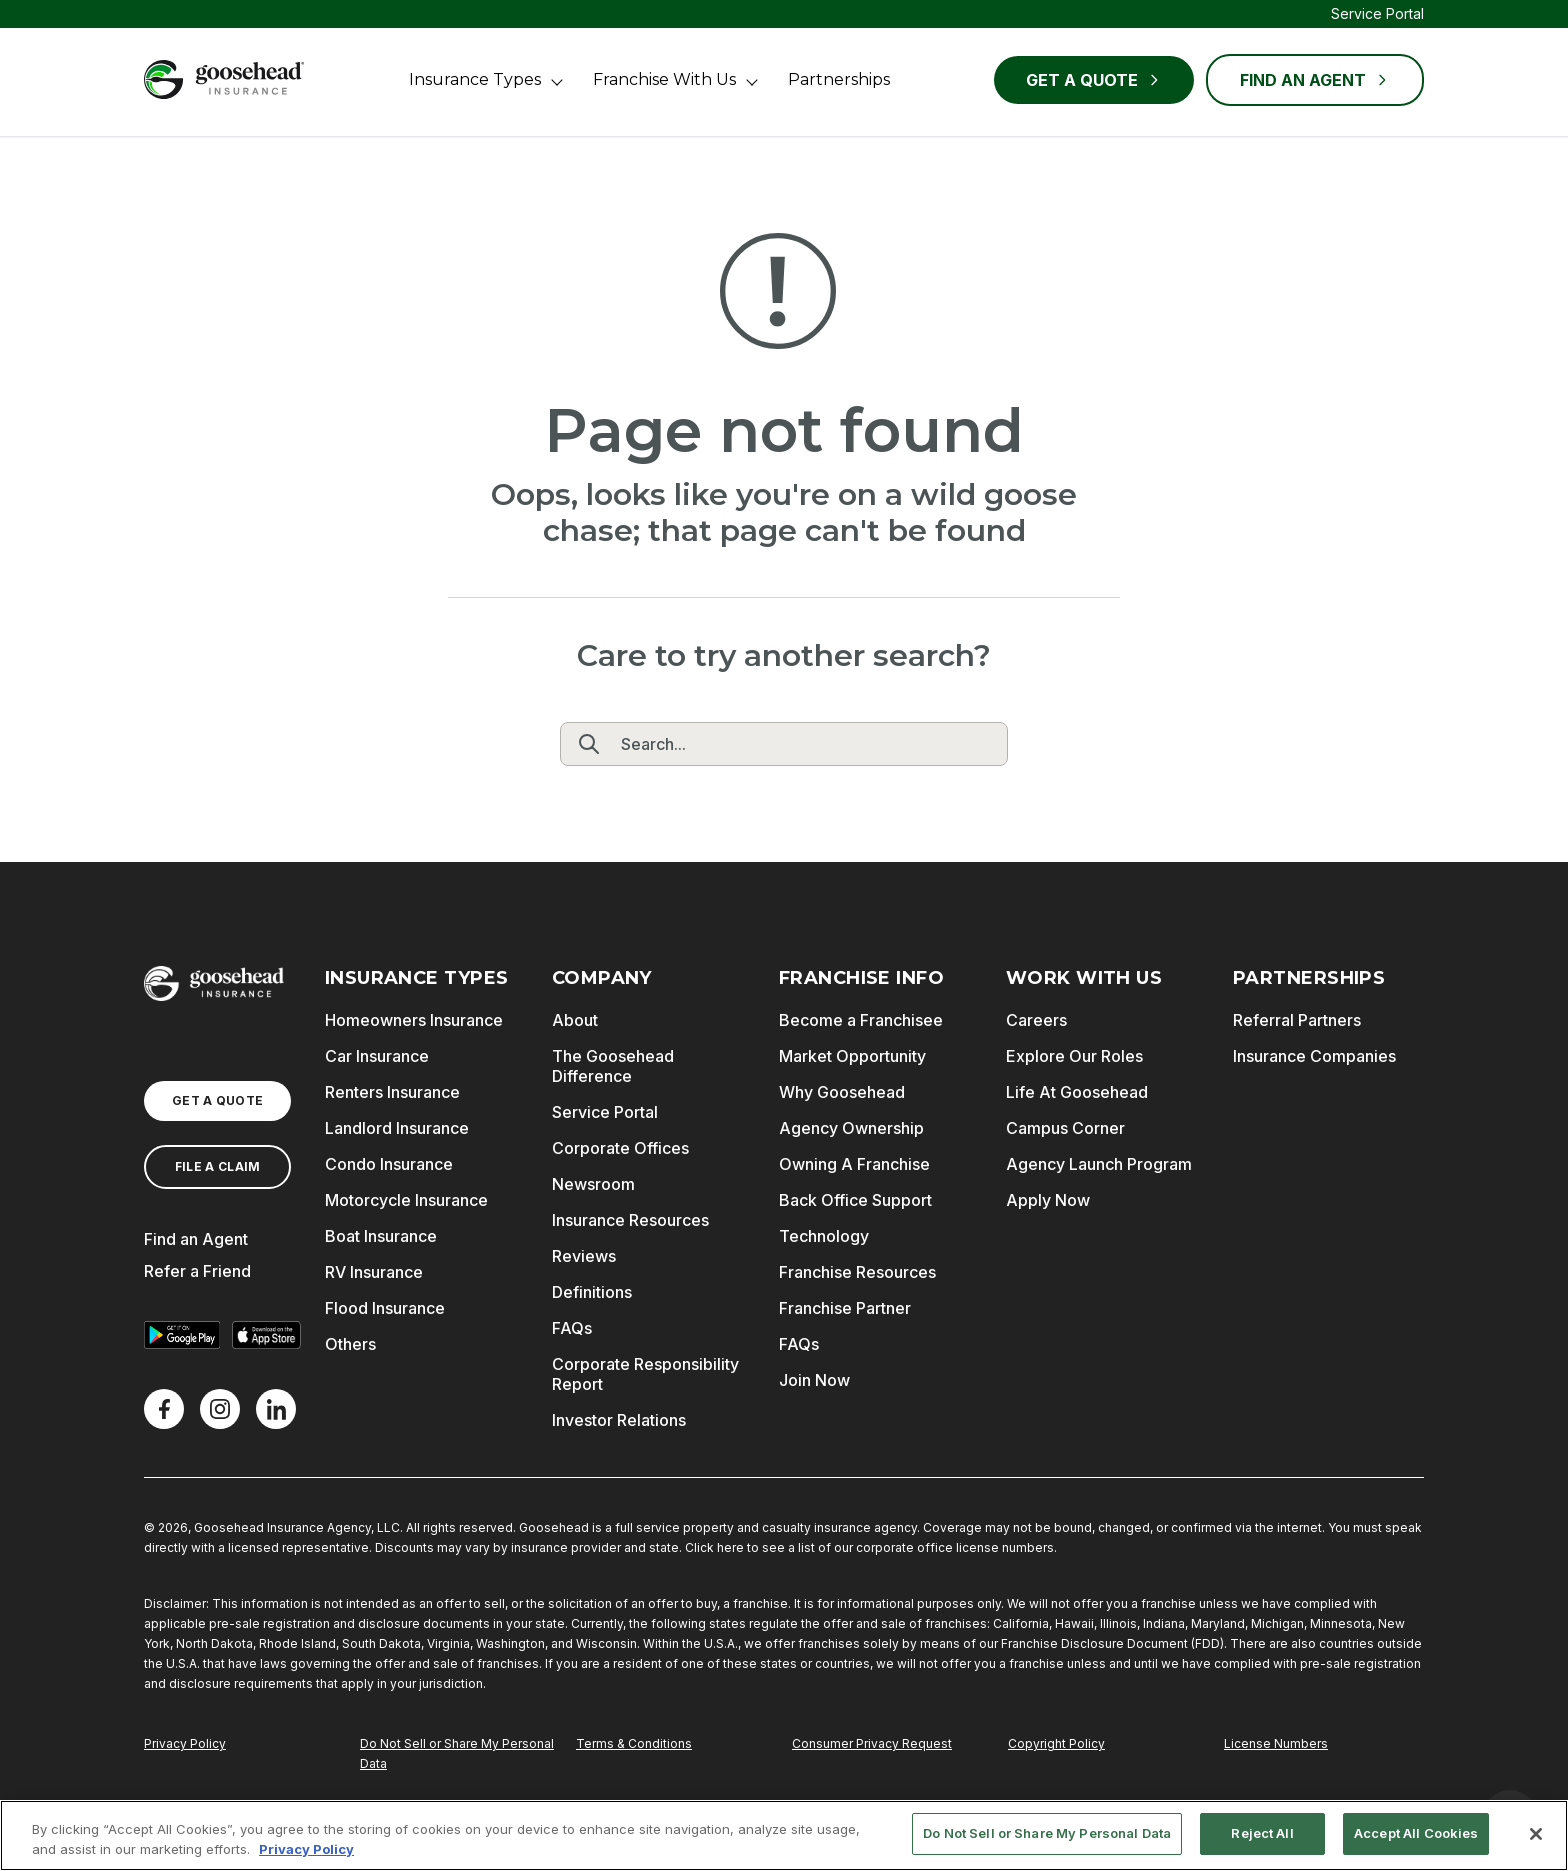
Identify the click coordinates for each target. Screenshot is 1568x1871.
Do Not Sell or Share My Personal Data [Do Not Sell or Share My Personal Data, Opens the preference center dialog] (1047, 1833)
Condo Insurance (389, 1164)
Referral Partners (1297, 1020)
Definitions (592, 1292)
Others (350, 1344)
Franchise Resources (857, 1272)
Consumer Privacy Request (872, 1743)
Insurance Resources (630, 1220)
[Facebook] (164, 1409)
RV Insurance (374, 1272)
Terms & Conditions (634, 1743)
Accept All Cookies (1416, 1833)
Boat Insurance (381, 1236)
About (575, 1020)
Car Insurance (377, 1056)
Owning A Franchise (854, 1164)
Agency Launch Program (1099, 1164)
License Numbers (1276, 1743)
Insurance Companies (1314, 1056)
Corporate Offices (620, 1148)
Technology (824, 1236)
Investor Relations (619, 1420)
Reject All (1262, 1833)
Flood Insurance (385, 1308)
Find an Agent (196, 1239)
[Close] (1536, 1834)
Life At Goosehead (1077, 1092)
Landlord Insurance (397, 1128)
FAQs (572, 1328)
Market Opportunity (852, 1056)
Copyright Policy (1056, 1743)
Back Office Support (855, 1200)
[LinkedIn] (276, 1409)
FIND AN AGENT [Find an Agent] (1315, 80)
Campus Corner (1065, 1128)
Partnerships (839, 79)
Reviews (584, 1256)
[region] (784, 1835)
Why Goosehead (842, 1092)
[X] (220, 1409)
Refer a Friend (197, 1271)
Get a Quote (1094, 80)
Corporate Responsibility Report (645, 1374)
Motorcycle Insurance (406, 1200)
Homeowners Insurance (414, 1020)
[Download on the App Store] (266, 1335)
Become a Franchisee (861, 1020)
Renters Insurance (392, 1092)
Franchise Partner (845, 1308)
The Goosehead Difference (613, 1066)
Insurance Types (475, 79)
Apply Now (1048, 1200)
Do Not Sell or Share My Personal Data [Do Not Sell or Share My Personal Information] (457, 1753)
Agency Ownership (851, 1128)
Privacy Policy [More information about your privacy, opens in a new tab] (306, 1849)
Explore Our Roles (1074, 1056)
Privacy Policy (185, 1743)
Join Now (814, 1380)
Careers (1036, 1020)
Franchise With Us (664, 79)
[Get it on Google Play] (182, 1335)
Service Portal (1377, 13)
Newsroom (593, 1184)
